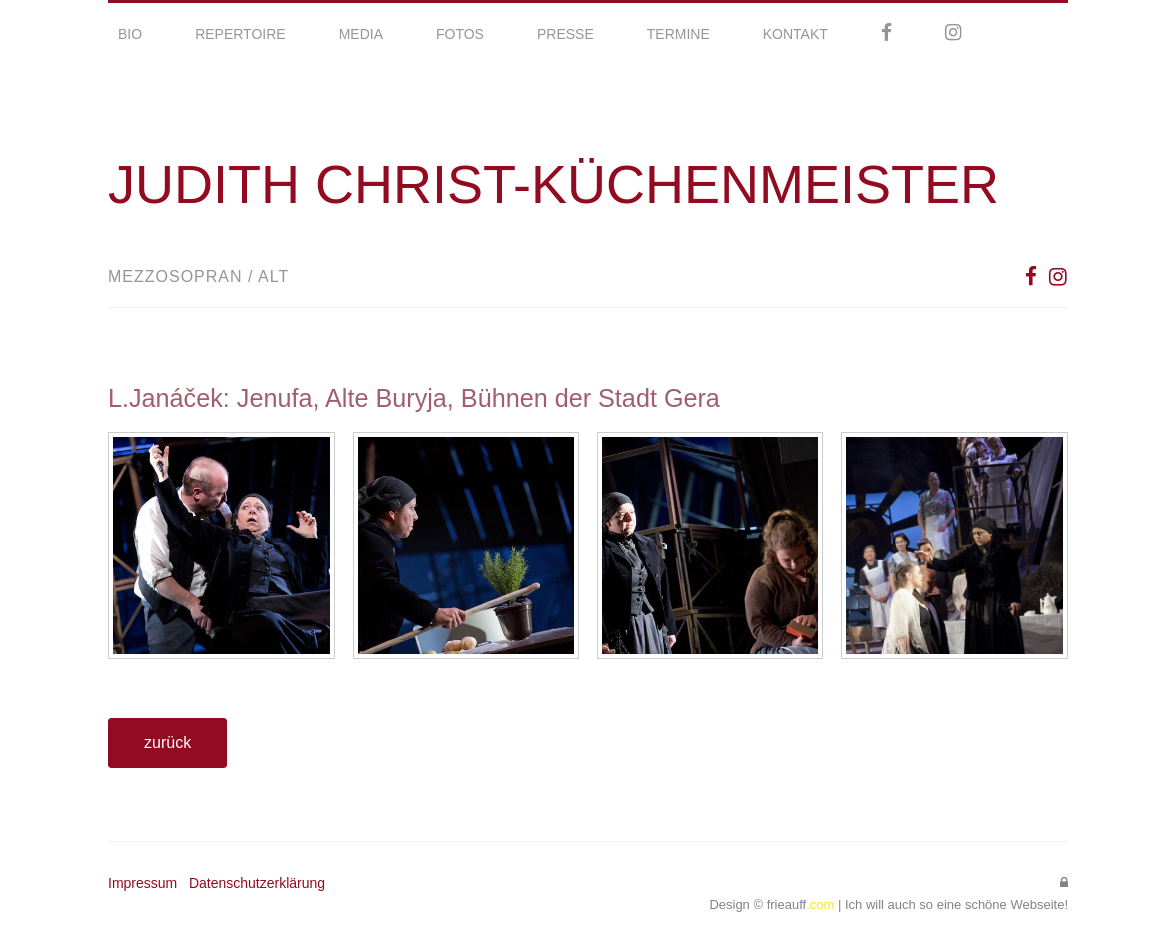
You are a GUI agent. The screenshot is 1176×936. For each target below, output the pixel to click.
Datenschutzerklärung (257, 883)
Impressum (142, 883)
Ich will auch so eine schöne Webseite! (956, 904)
